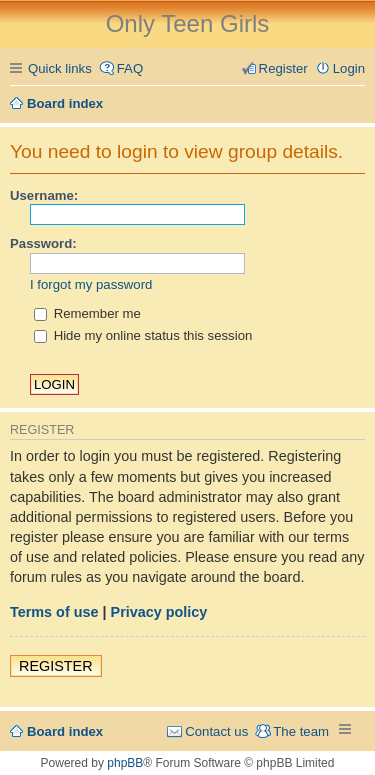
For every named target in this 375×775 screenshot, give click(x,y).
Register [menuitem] (283, 68)
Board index (65, 731)
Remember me (87, 313)
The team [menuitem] (301, 731)
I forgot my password (91, 284)
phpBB (125, 763)
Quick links (60, 68)
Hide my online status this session (143, 335)
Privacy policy (159, 612)
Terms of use (54, 612)
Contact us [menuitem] (216, 731)
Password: (43, 243)
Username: (44, 195)
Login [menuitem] (349, 68)
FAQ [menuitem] (130, 68)
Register (56, 666)
